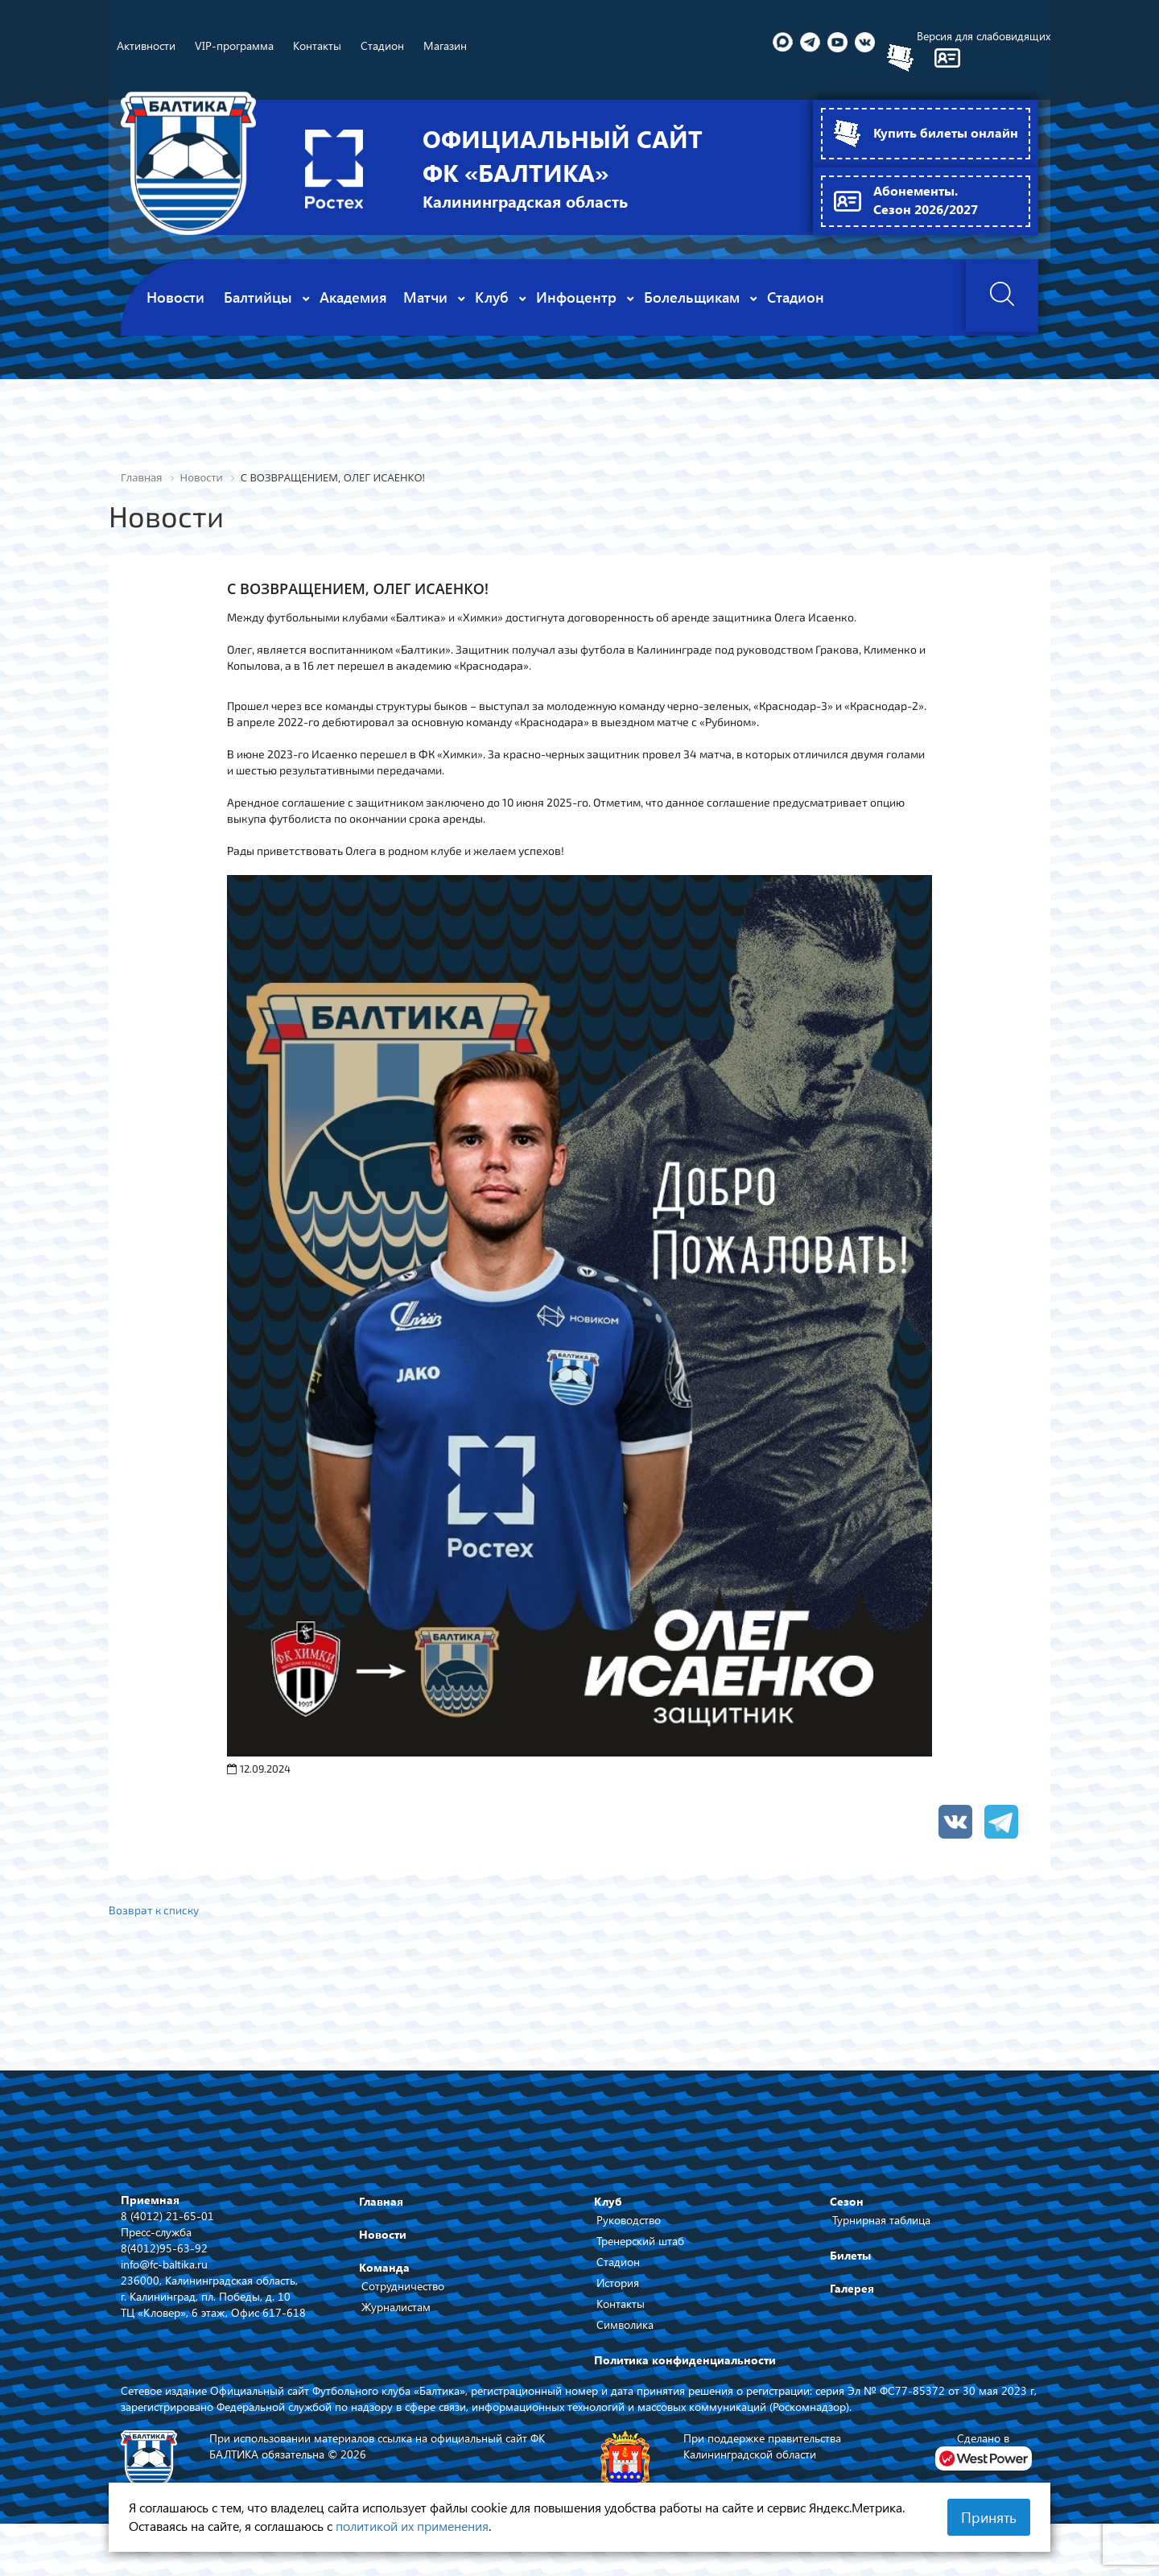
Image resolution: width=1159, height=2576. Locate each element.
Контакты (620, 2303)
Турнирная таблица (881, 2219)
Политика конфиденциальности (685, 2360)
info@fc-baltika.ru (164, 2263)
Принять (989, 2517)
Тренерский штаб (640, 2240)
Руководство (628, 2219)
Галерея (852, 2288)
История (617, 2282)
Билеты (850, 2255)
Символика (625, 2324)
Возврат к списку (154, 1909)
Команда (384, 2267)
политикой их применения (412, 2525)
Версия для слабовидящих (983, 35)
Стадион (618, 2261)
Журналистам (396, 2306)
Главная (381, 2201)
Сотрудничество (402, 2285)
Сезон (847, 2201)
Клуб (608, 2201)
